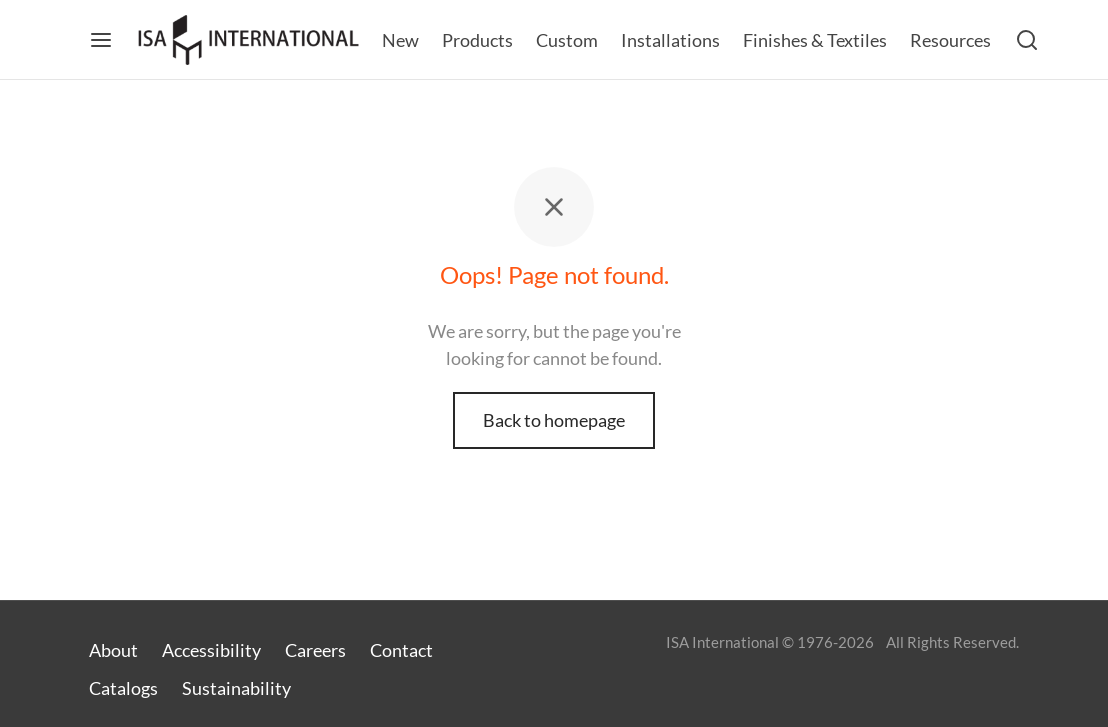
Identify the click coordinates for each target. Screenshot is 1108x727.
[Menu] (101, 40)
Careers (315, 650)
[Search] (1027, 40)
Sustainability (236, 688)
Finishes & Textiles (815, 40)
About (113, 650)
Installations (670, 40)
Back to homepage (554, 420)
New (400, 40)
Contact (401, 650)
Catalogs (123, 688)
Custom (567, 40)
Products (477, 40)
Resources (950, 40)
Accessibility (211, 650)
